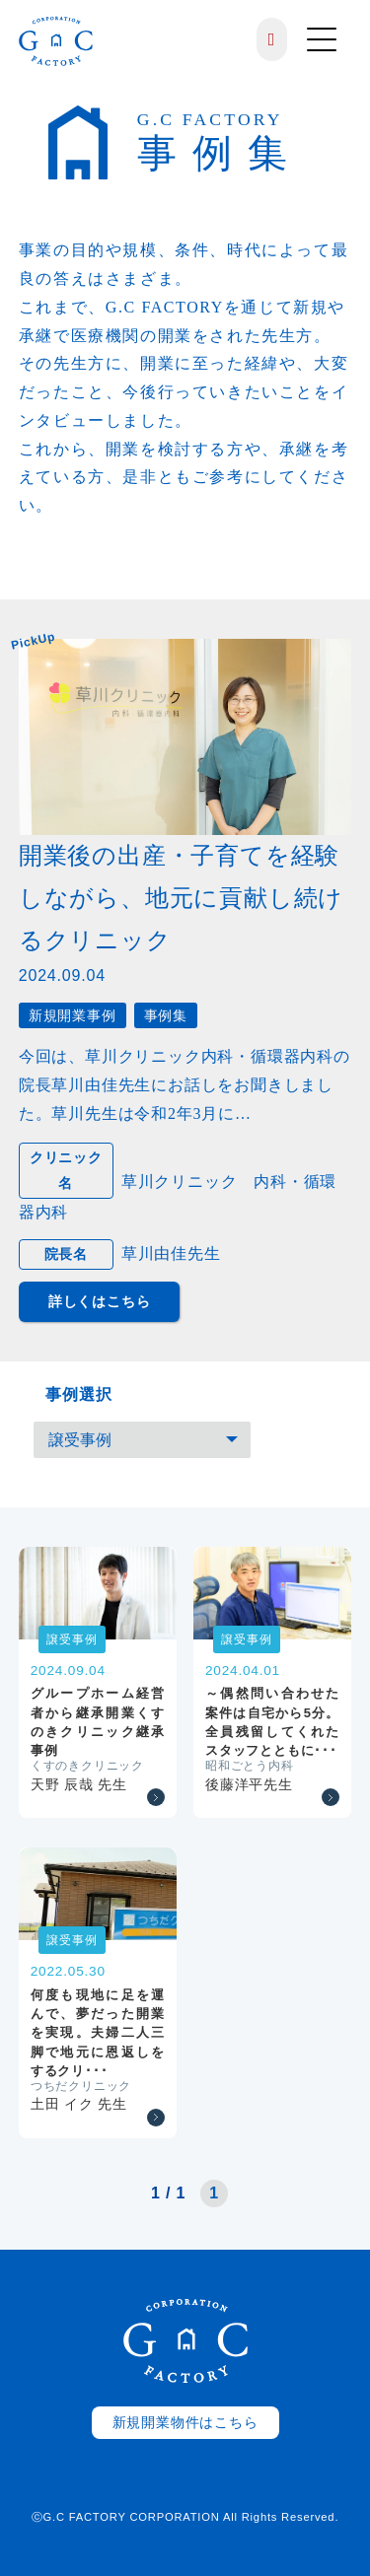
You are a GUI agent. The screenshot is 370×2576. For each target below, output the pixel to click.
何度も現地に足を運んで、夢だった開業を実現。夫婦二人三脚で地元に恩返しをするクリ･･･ (98, 2032)
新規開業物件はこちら (185, 2422)
